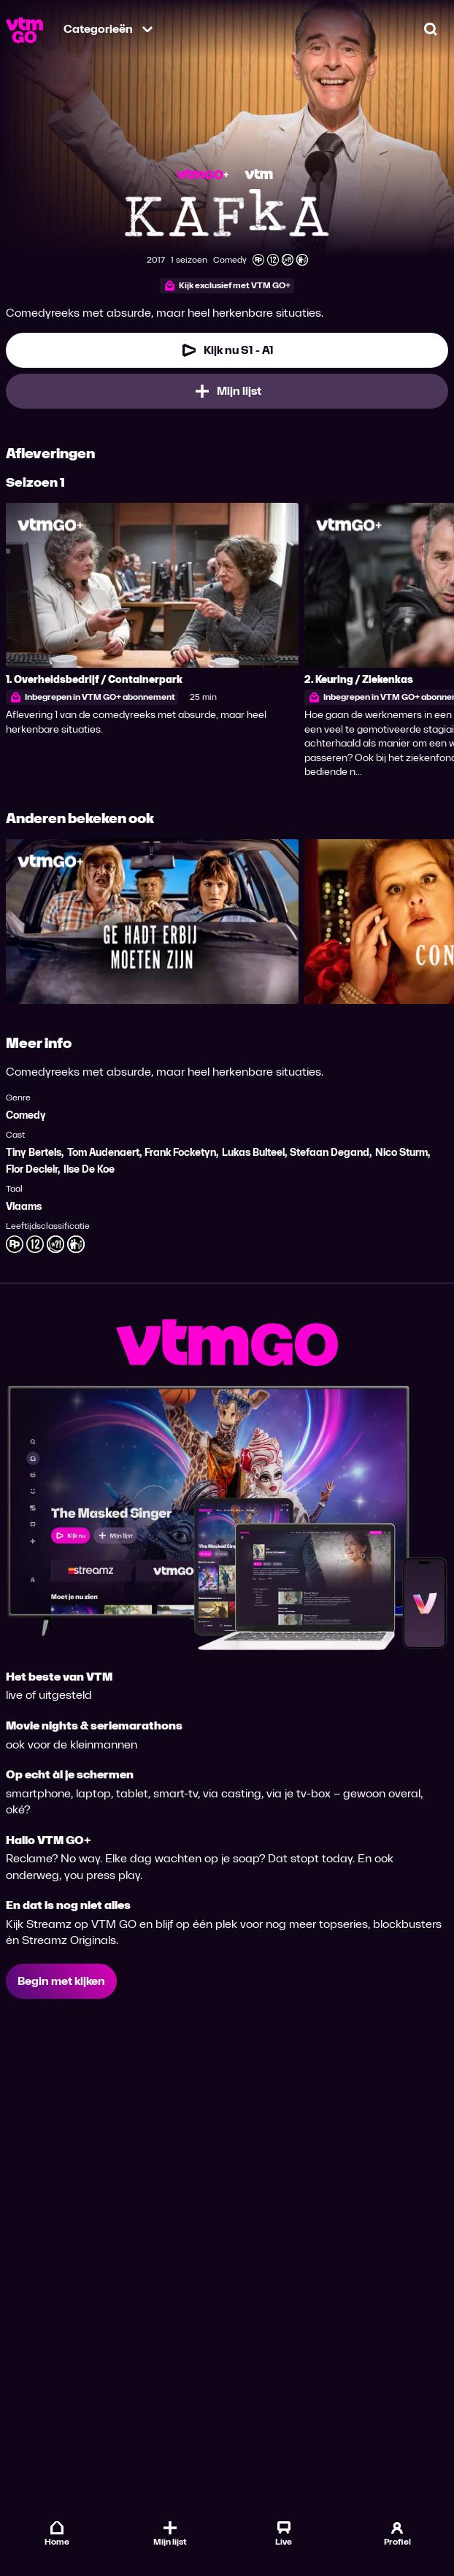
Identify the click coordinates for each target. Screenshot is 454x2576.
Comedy (26, 1115)
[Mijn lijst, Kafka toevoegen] (227, 391)
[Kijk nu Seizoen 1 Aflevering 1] (227, 350)
